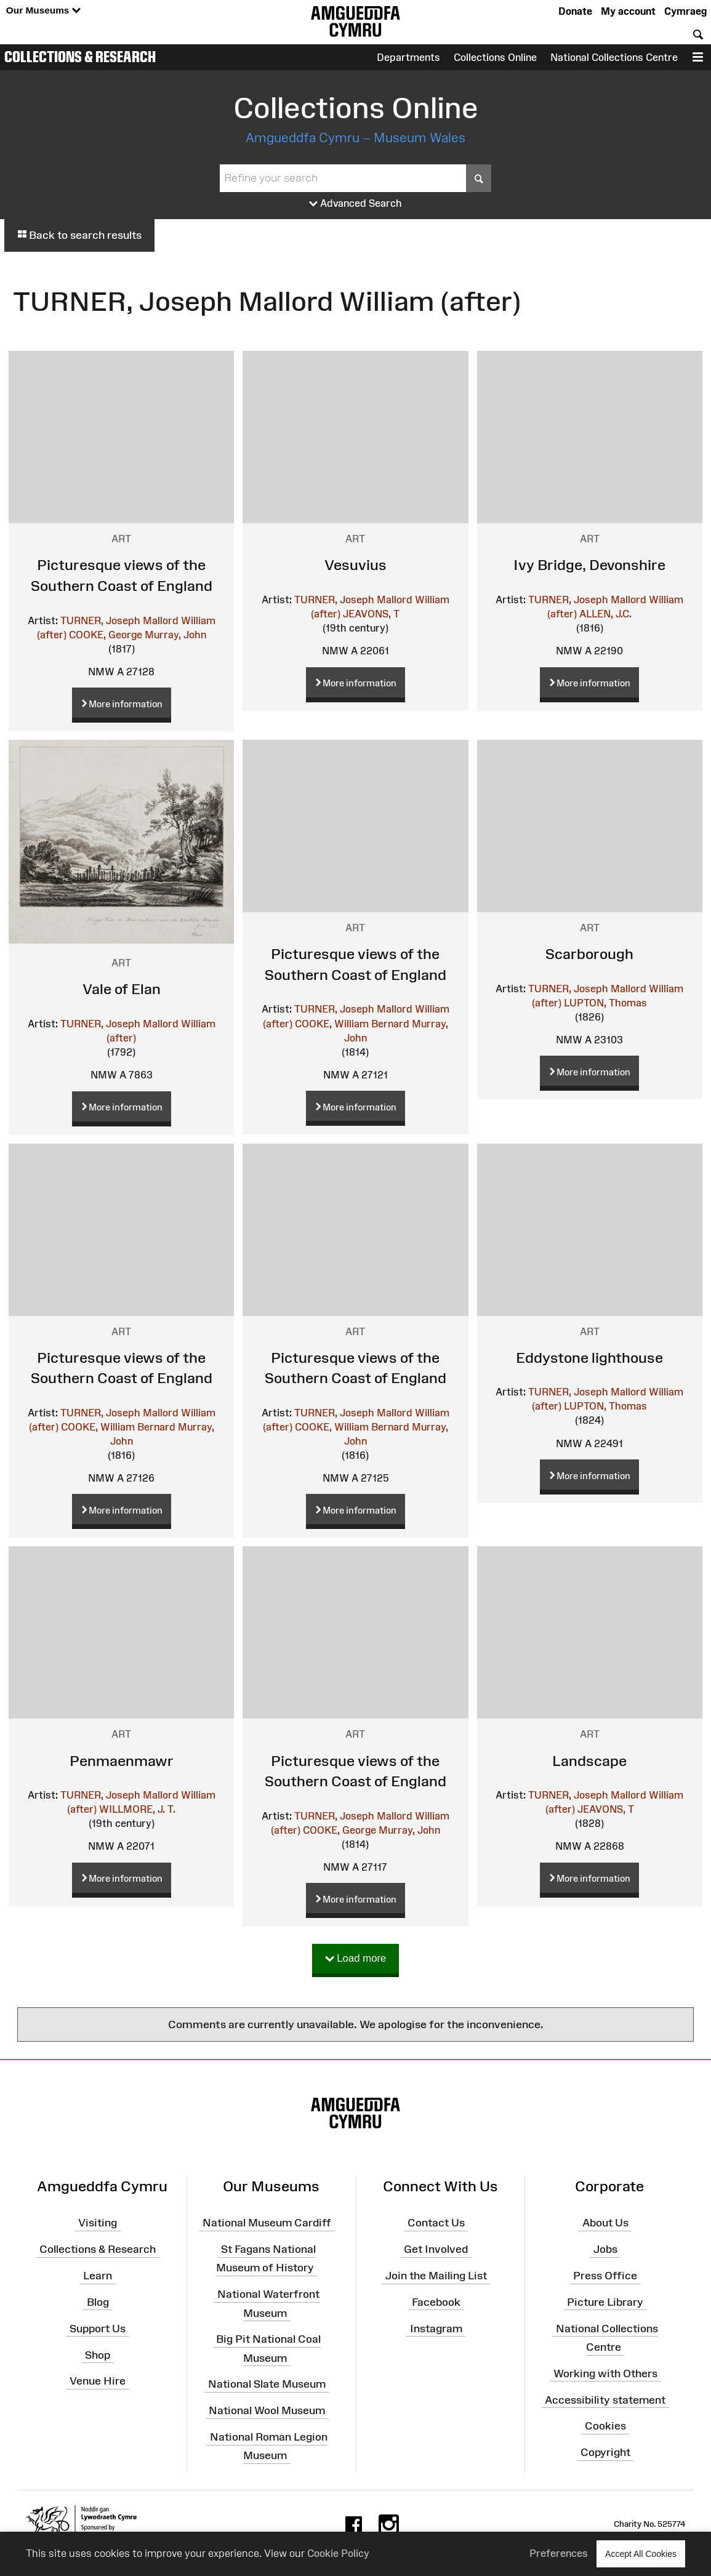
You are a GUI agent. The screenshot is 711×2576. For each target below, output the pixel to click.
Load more (356, 1958)
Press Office (605, 2275)
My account (628, 11)
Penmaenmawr (122, 1760)
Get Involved (436, 2249)
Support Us (98, 2328)
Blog (98, 2302)
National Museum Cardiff (267, 2223)
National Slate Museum (267, 2384)
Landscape (589, 1760)
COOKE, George (105, 634)
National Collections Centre (614, 57)
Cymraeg (685, 11)
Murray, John (175, 634)
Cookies (605, 2426)
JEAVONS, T (371, 613)
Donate (575, 11)
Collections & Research (80, 56)
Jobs (605, 2249)
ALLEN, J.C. (605, 613)
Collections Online (495, 57)
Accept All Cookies (641, 2553)
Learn (97, 2275)
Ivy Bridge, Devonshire (589, 564)
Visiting (97, 2223)
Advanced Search (355, 204)
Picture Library (605, 2302)
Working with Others (605, 2373)
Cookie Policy (338, 2553)
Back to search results (79, 235)
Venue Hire (98, 2381)
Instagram (436, 2328)
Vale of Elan (121, 989)
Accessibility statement (605, 2399)
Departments (408, 57)
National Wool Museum (267, 2410)
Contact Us (436, 2223)
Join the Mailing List (436, 2275)
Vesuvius (355, 564)
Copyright (605, 2452)
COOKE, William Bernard (352, 1023)
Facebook (436, 2302)
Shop (97, 2354)
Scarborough (589, 953)
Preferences (558, 2553)
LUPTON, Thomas (605, 1002)
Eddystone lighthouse (589, 1357)
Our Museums (43, 11)
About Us (605, 2223)
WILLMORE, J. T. (137, 1809)
